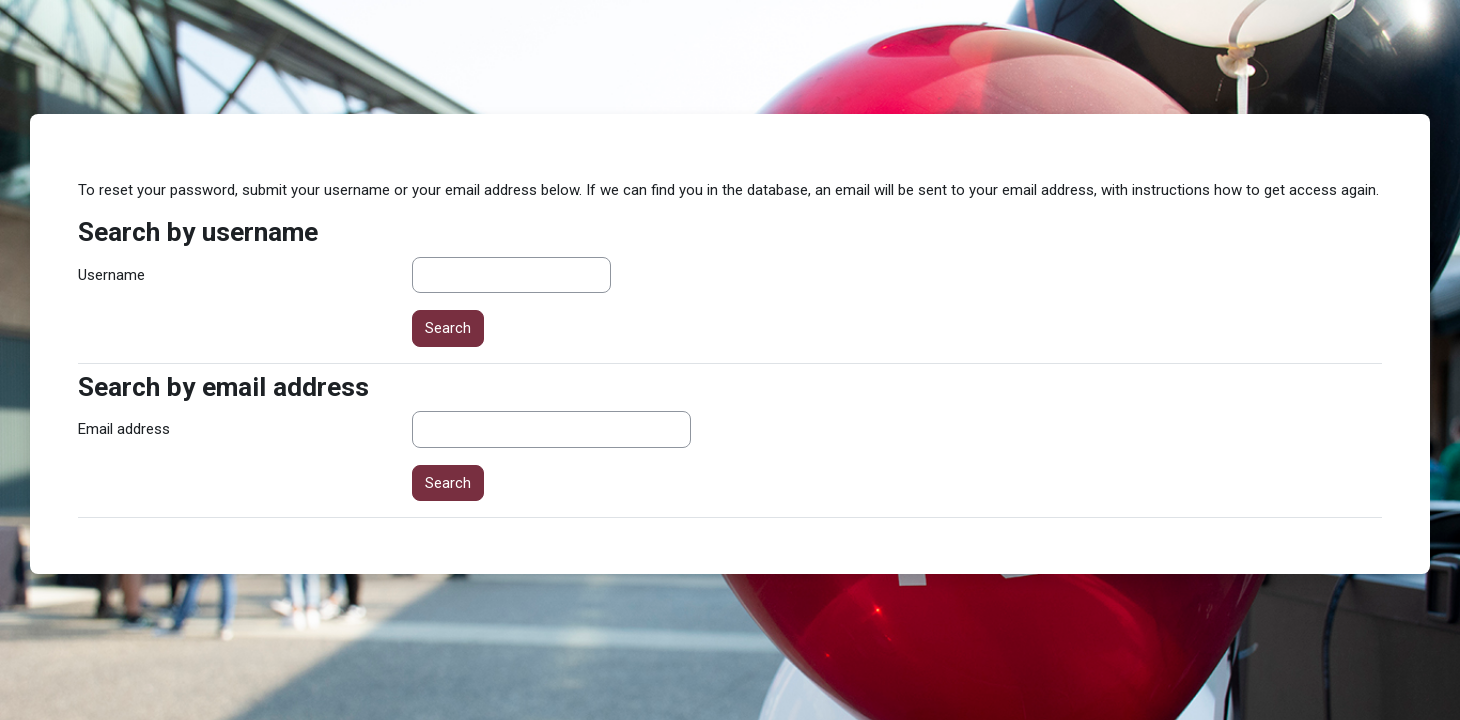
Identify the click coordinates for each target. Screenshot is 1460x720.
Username (111, 275)
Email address (124, 429)
